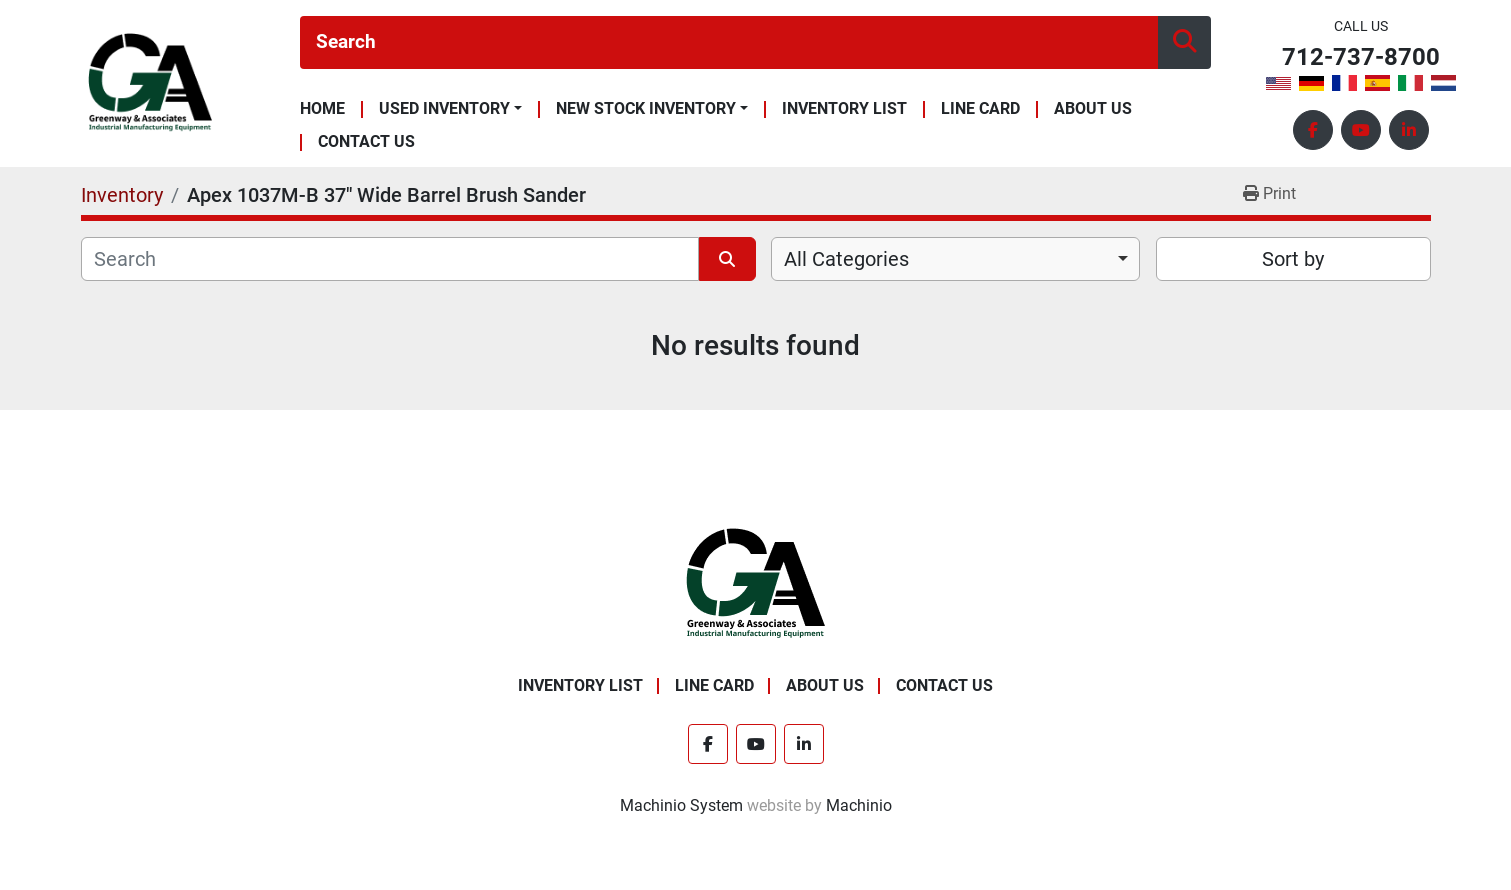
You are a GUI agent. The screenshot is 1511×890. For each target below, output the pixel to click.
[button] (450, 109)
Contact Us (366, 142)
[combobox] (955, 259)
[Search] (729, 42)
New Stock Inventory (646, 109)
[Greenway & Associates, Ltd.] (755, 583)
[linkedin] (1409, 130)
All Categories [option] (846, 259)
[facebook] (1313, 130)
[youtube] (1361, 130)
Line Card (980, 109)
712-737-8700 (1361, 57)
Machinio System (681, 805)
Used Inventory (444, 109)
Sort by (1293, 259)
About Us (1093, 109)
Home (322, 109)
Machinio (859, 805)
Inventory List (844, 109)
